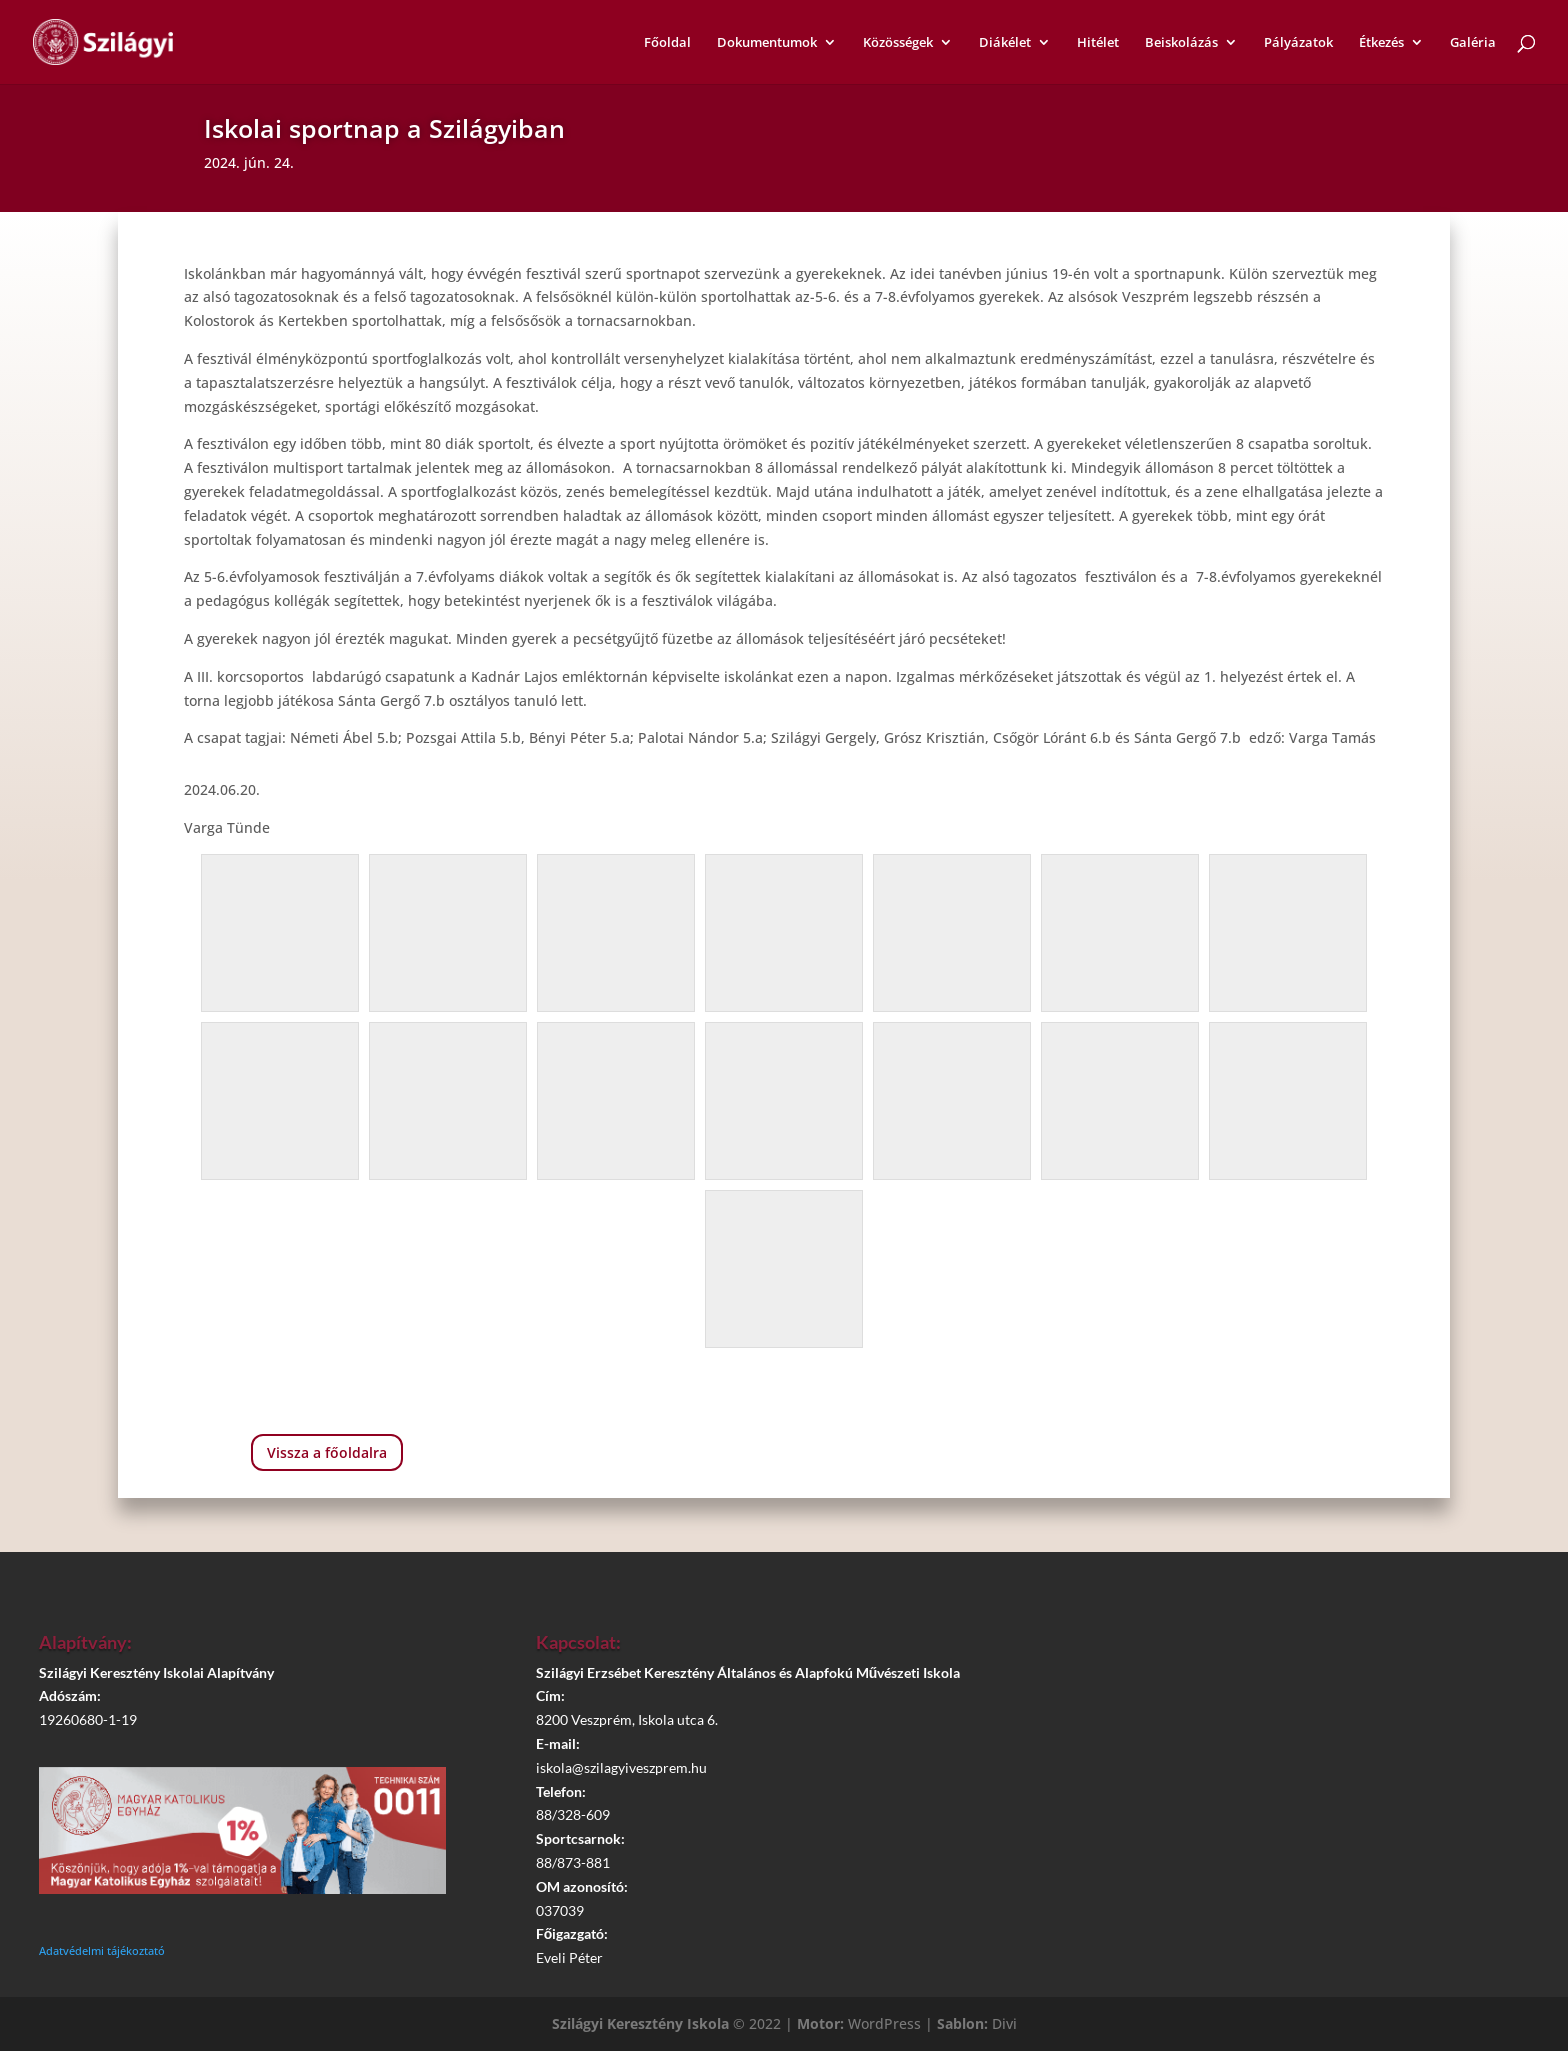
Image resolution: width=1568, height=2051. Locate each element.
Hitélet (1098, 43)
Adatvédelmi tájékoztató (102, 1950)
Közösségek (898, 43)
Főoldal (667, 43)
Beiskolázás (1181, 43)
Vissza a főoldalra (327, 1452)
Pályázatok (1298, 43)
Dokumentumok (767, 43)
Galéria (1473, 43)
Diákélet (1005, 43)
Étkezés (1381, 43)
